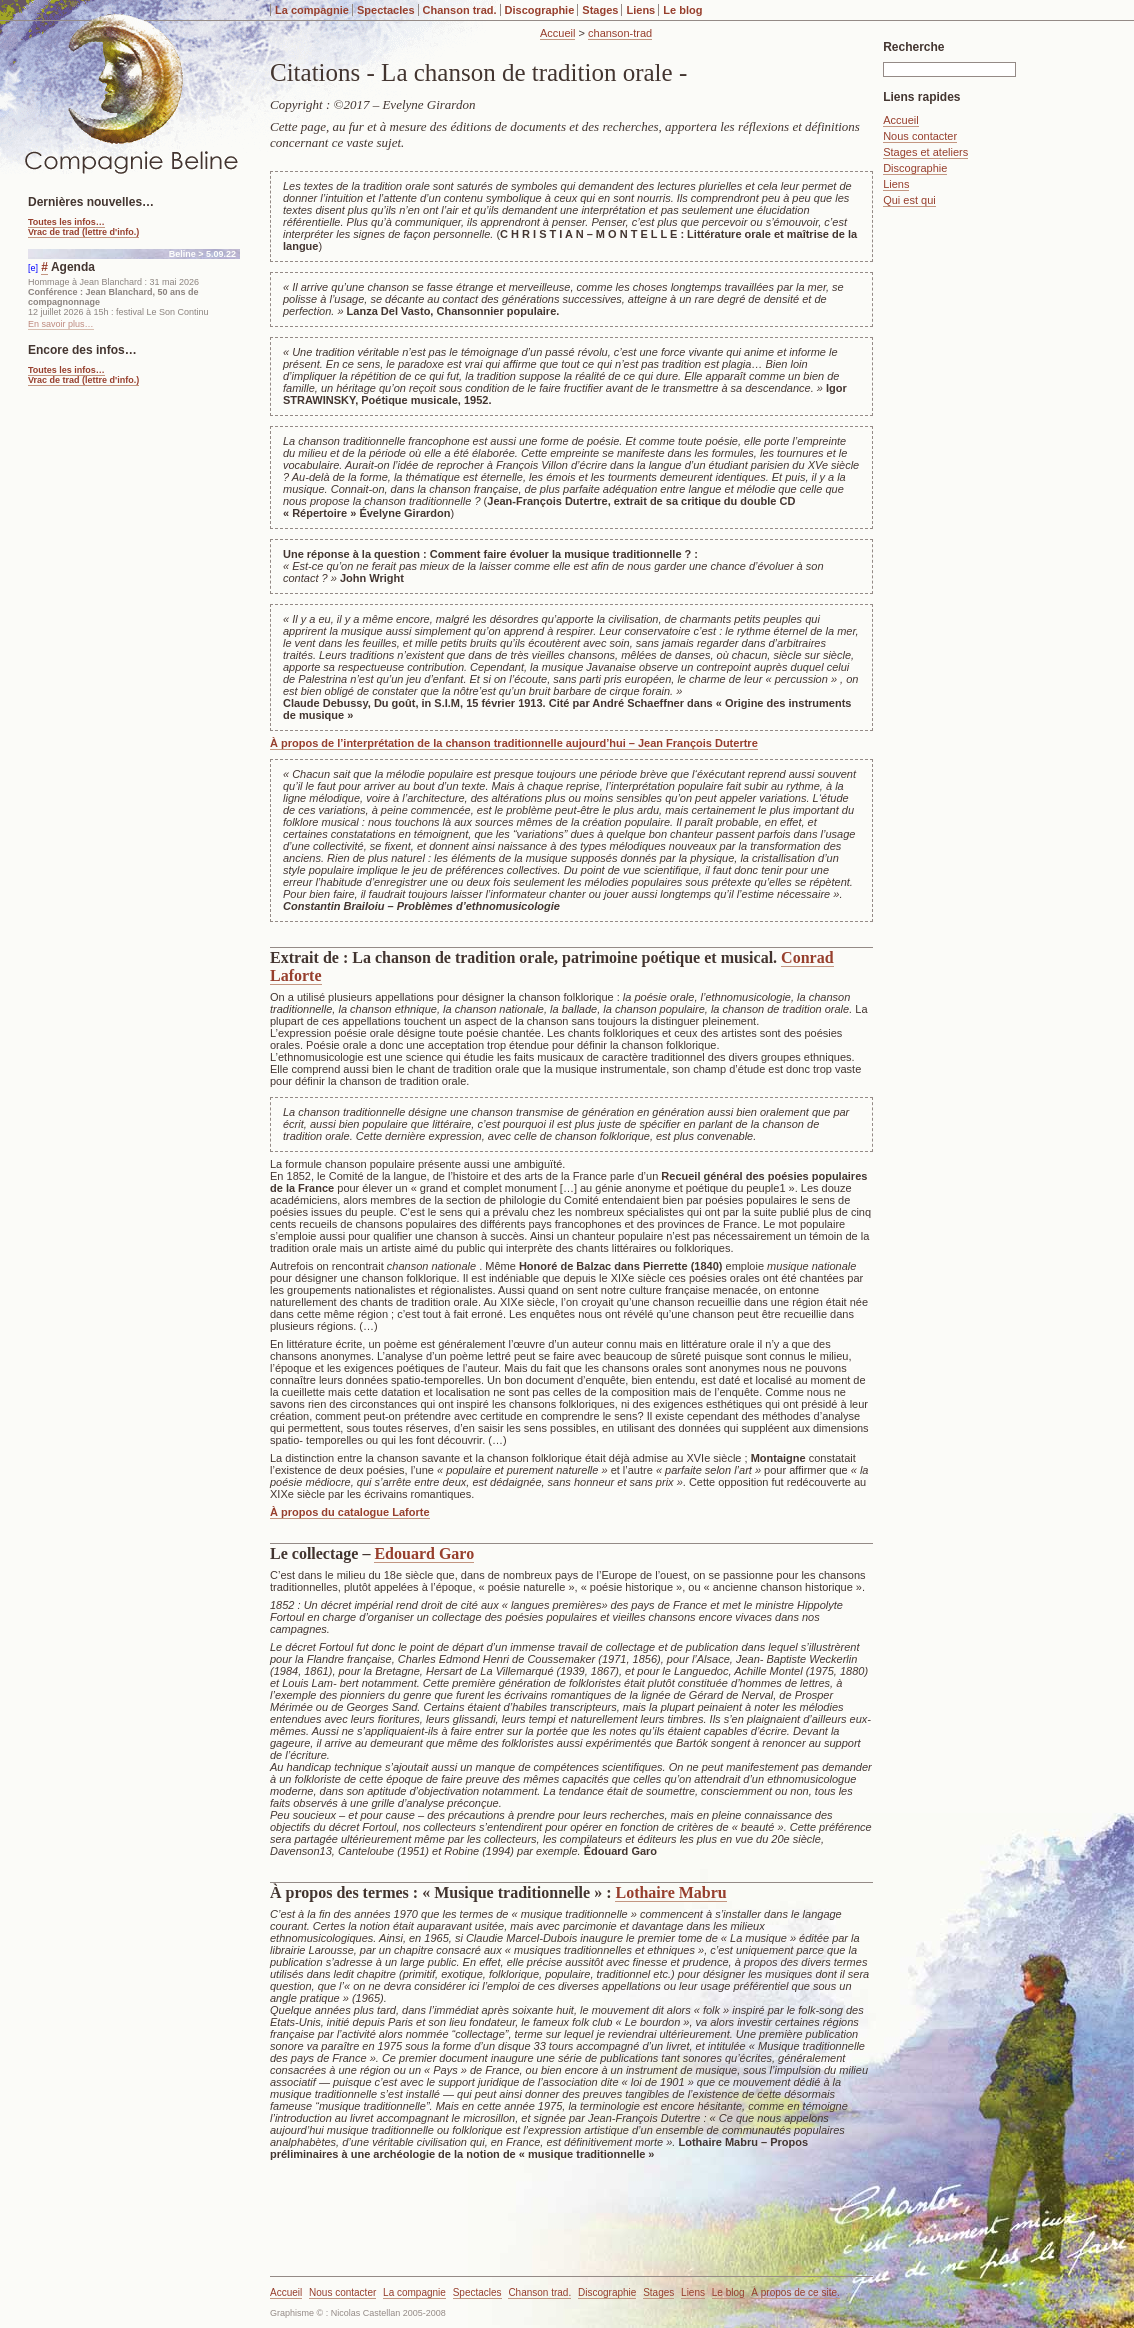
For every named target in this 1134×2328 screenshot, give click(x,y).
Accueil (557, 33)
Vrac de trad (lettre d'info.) (83, 232)
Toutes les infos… (66, 222)
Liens (640, 10)
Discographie (540, 10)
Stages (600, 10)
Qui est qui (909, 200)
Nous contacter (920, 136)
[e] (33, 268)
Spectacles (385, 10)
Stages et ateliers (925, 152)
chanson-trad (620, 33)
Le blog (682, 10)
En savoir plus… (61, 324)
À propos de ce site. (795, 2292)
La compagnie (312, 10)
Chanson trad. (460, 10)
